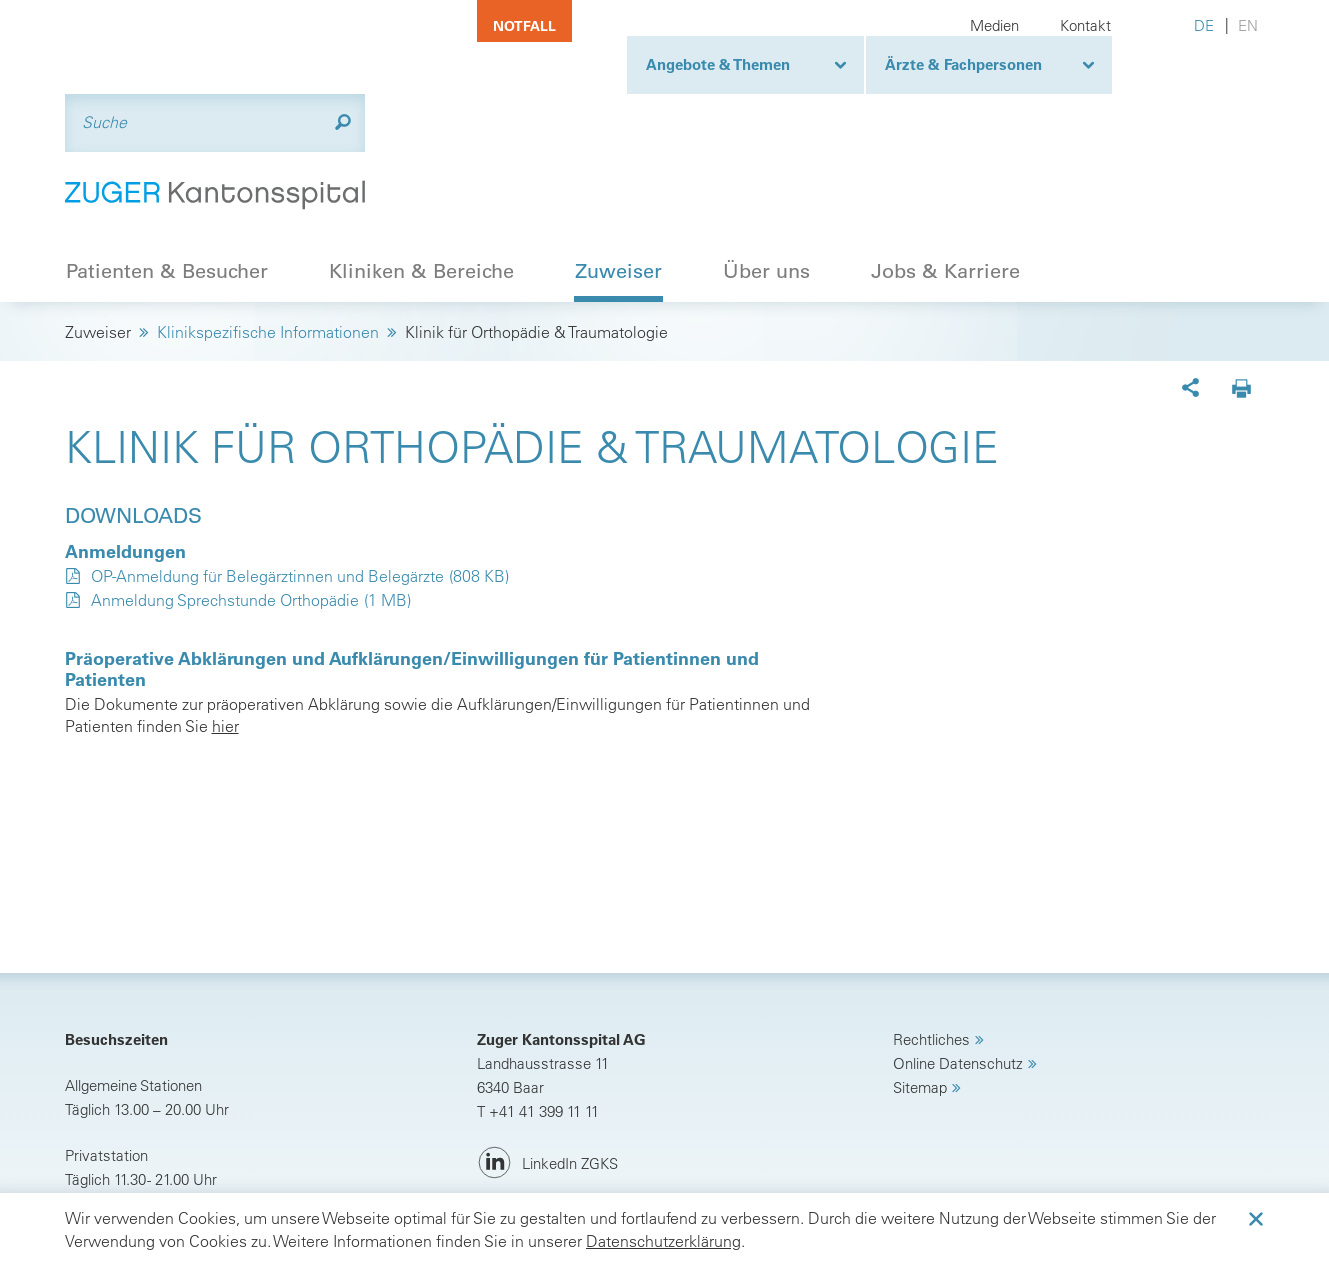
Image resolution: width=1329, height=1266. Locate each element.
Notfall (524, 26)
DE (1204, 25)
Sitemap (920, 988)
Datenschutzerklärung (663, 1241)
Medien (994, 25)
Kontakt (1085, 25)
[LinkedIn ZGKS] (547, 1064)
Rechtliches (931, 940)
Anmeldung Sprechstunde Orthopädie (225, 501)
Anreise (114, 1126)
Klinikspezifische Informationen (268, 233)
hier (225, 627)
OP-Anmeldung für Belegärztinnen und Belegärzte (267, 477)
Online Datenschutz (958, 964)
